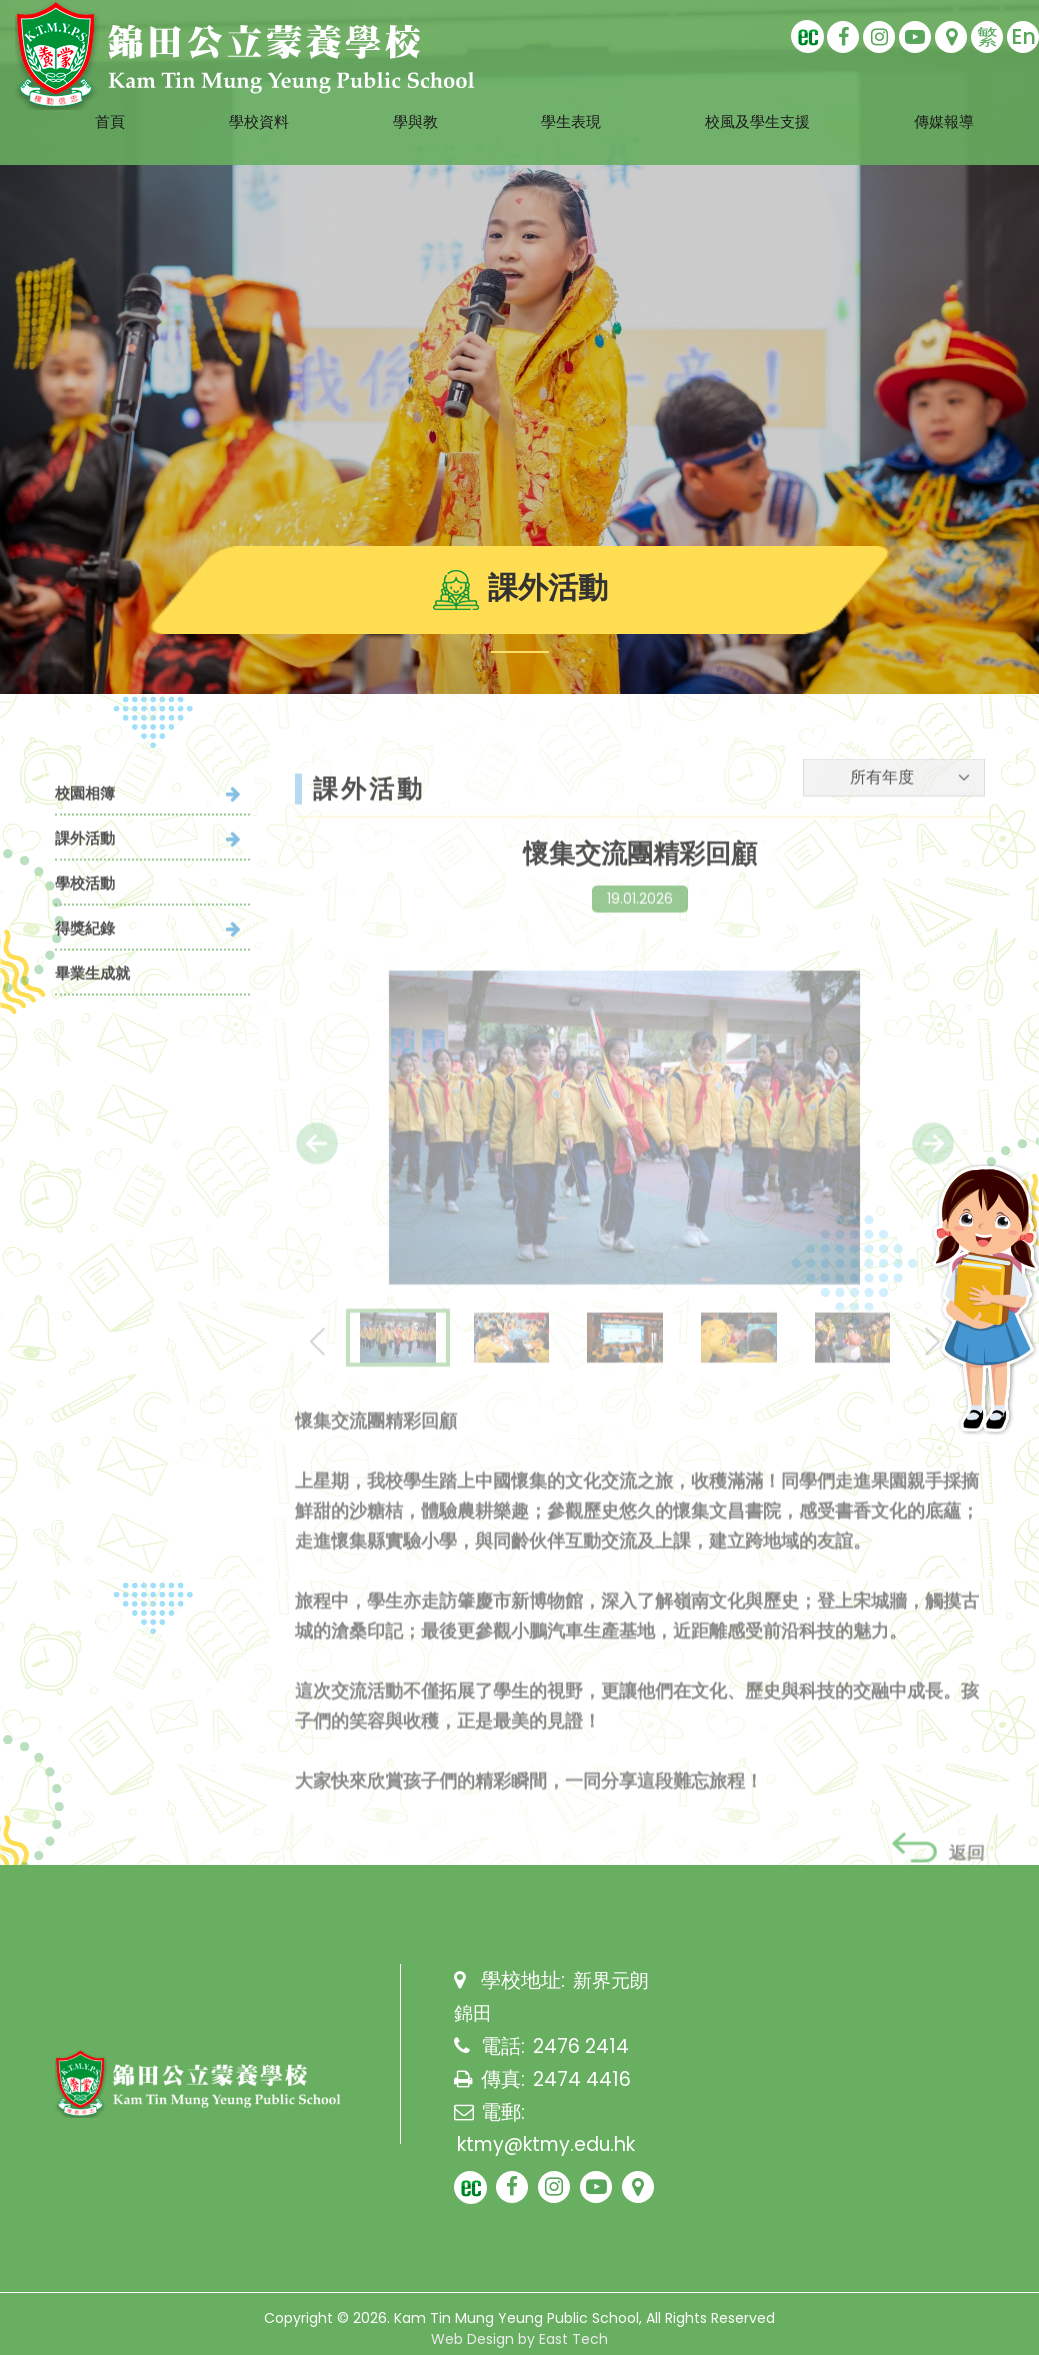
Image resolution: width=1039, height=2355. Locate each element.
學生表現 (568, 96)
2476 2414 (582, 2046)
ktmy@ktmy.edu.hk (553, 2142)
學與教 (402, 96)
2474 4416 (582, 2078)
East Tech (573, 2339)
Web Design (472, 2339)
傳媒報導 (974, 96)
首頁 (77, 96)
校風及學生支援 (771, 96)
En (1023, 36)
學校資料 (235, 96)
